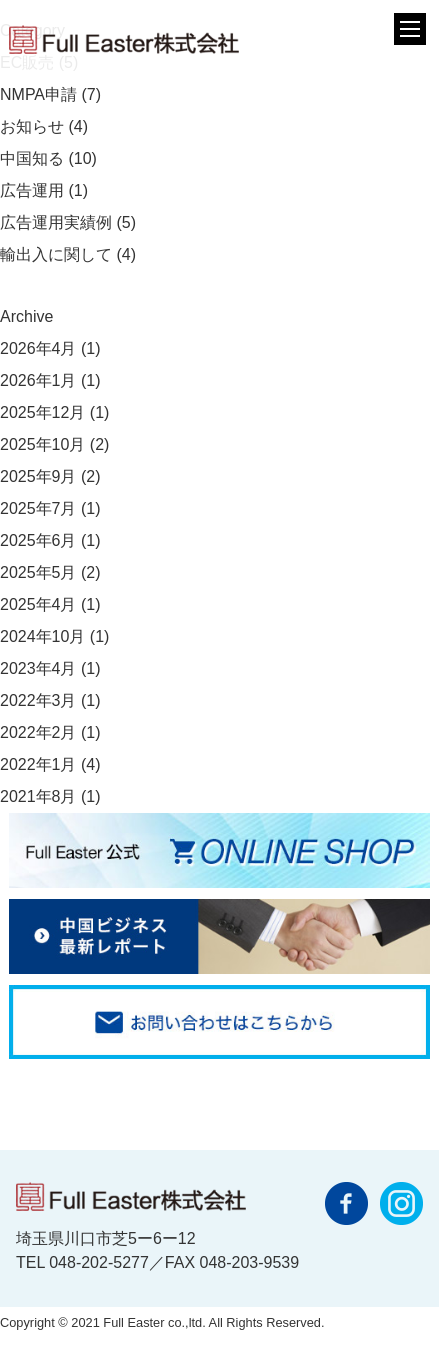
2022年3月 (38, 700)
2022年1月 (38, 764)
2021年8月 (38, 796)
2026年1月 (38, 380)
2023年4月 (38, 668)
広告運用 (32, 190)
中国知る (32, 158)
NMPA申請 (38, 94)
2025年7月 (38, 508)
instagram (401, 1203)
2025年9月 (38, 476)
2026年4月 (38, 348)
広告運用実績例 (56, 222)
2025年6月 (38, 540)
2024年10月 (42, 636)
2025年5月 (38, 572)
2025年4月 (38, 604)
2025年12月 (42, 412)
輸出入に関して (56, 254)
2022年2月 (38, 732)
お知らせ (32, 126)
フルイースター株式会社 (124, 40)
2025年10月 (42, 444)
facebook (346, 1203)
